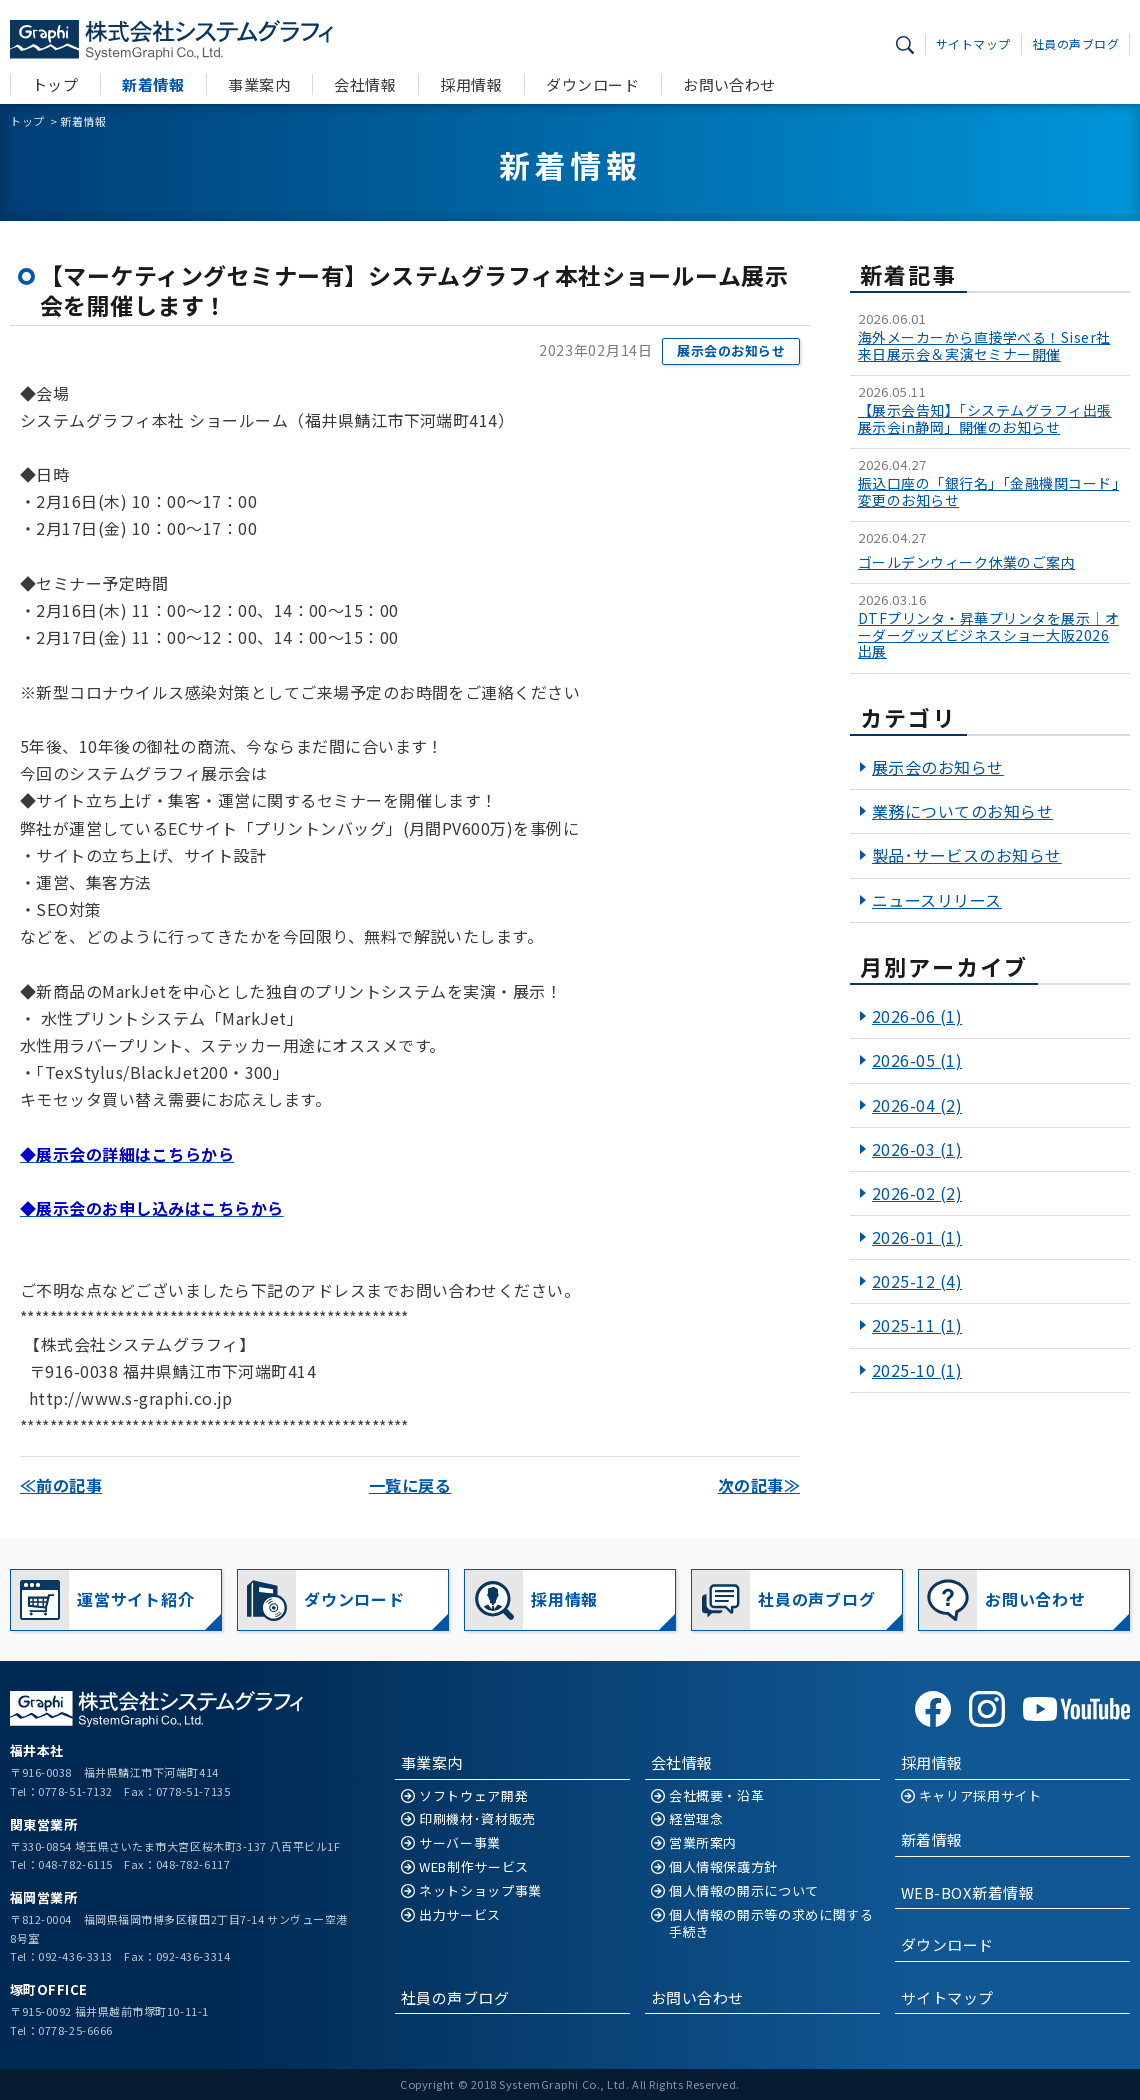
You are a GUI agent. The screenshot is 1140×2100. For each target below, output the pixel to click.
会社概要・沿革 (717, 1796)
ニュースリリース (937, 900)
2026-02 (917, 1193)
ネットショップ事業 (480, 1891)
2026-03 (917, 1149)
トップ (55, 84)
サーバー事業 (460, 1843)
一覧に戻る (410, 1485)
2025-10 (917, 1370)
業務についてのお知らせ (962, 811)
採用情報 (471, 84)
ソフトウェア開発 (473, 1796)
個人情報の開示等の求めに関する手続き (771, 1924)
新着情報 (153, 84)
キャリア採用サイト (980, 1796)
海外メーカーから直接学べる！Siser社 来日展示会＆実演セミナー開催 (984, 346)
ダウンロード (592, 84)
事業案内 (259, 84)
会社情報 (365, 84)
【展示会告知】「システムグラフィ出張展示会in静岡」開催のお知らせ (985, 419)
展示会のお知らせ (731, 350)
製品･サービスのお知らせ (967, 855)
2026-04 (917, 1105)
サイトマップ (973, 43)
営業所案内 (703, 1843)
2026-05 (917, 1060)
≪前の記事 (61, 1485)
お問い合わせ (729, 84)
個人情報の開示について (744, 1891)
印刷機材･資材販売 (477, 1819)
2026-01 (917, 1237)
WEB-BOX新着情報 (967, 1892)
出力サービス (460, 1915)
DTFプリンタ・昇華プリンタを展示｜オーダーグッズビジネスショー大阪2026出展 (988, 635)
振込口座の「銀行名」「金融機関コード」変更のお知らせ (988, 492)
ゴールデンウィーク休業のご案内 (966, 562)
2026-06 (917, 1016)
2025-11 (917, 1325)
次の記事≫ (759, 1485)
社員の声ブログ (1075, 43)
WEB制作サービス (474, 1867)
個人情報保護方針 (723, 1867)
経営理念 (696, 1819)
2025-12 (917, 1281)
